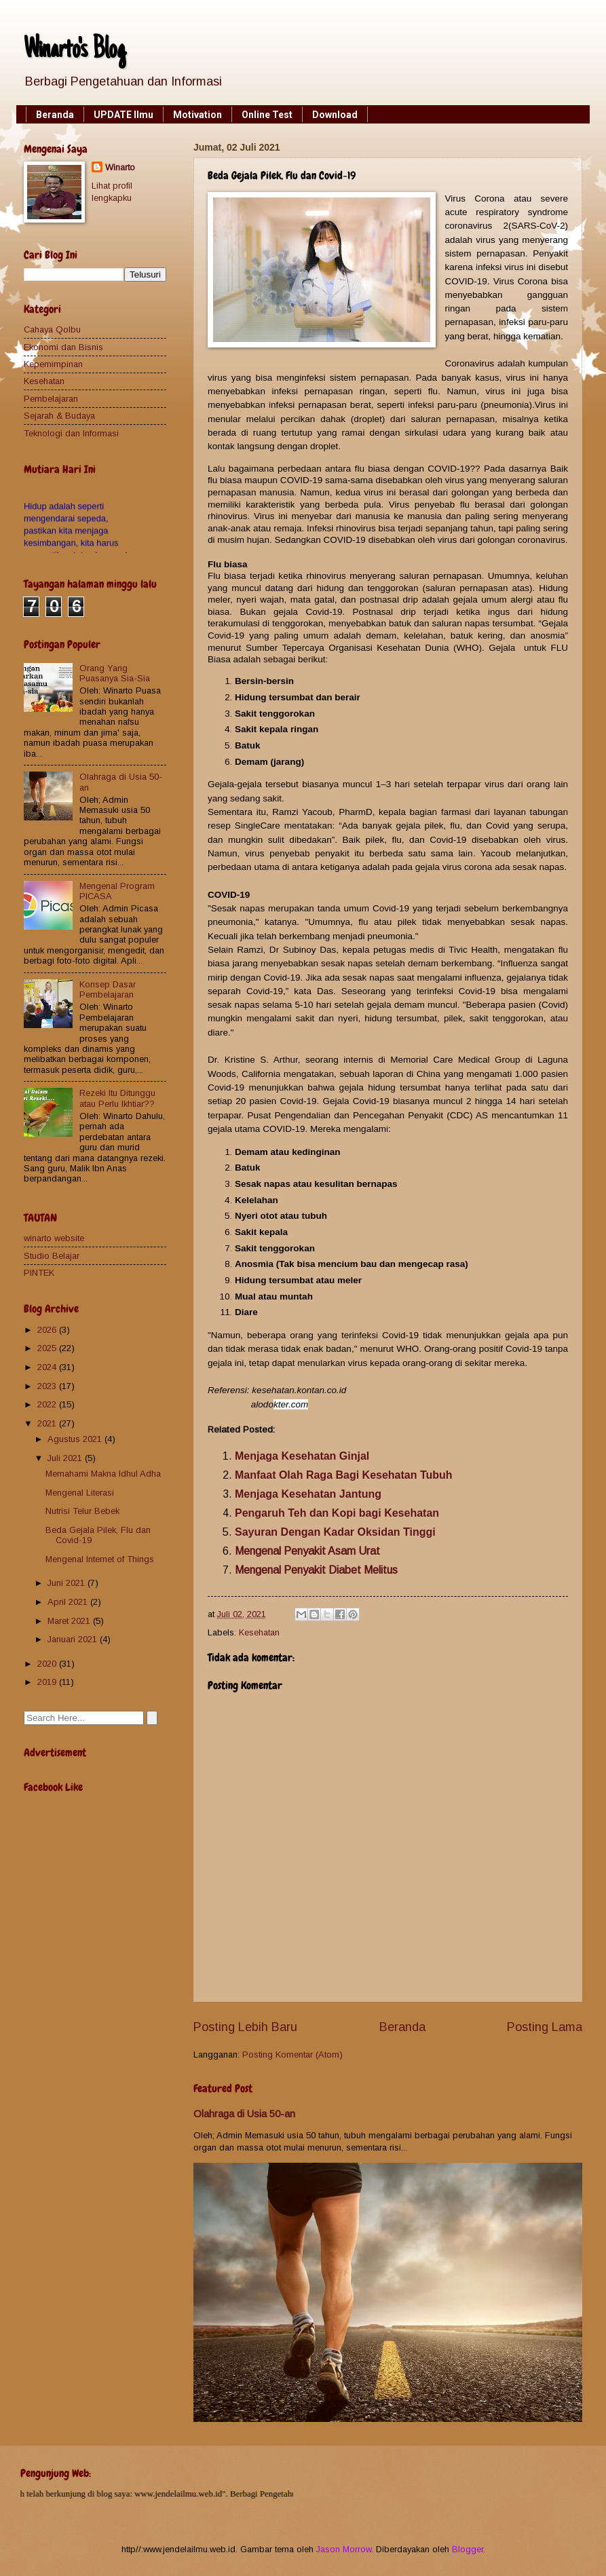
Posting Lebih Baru (245, 2027)
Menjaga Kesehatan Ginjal (302, 1456)
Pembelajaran (51, 399)
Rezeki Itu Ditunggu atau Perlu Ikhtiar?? (117, 1098)
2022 (48, 1404)
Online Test (267, 114)
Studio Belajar (51, 1256)
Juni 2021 (68, 1583)
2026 (48, 1330)
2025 (48, 1348)
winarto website (54, 1238)
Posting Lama (544, 2027)
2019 (48, 1682)
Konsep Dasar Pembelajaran (107, 989)
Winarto (120, 167)
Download (335, 114)
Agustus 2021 (76, 1439)
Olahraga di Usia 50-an (244, 2113)
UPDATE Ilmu (123, 114)
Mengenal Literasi (79, 1493)
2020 (48, 1664)
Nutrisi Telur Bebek (82, 1511)
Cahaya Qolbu (52, 329)
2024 (48, 1367)
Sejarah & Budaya (59, 416)
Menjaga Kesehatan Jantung (308, 1494)
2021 (48, 1423)
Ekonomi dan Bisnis (63, 347)
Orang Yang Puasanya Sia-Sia (114, 673)
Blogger (467, 2549)
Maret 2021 (70, 1621)
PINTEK (39, 1273)
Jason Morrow (343, 2549)
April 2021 (69, 1602)
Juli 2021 (66, 1458)
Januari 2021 (74, 1639)
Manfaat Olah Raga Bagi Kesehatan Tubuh (344, 1475)
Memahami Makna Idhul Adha (103, 1474)
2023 (48, 1386)
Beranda (55, 114)
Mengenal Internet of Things (99, 1559)
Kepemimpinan (53, 364)
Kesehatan (259, 1632)
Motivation (197, 114)
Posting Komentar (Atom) (292, 2054)
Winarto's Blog (75, 51)
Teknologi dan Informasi (71, 433)
